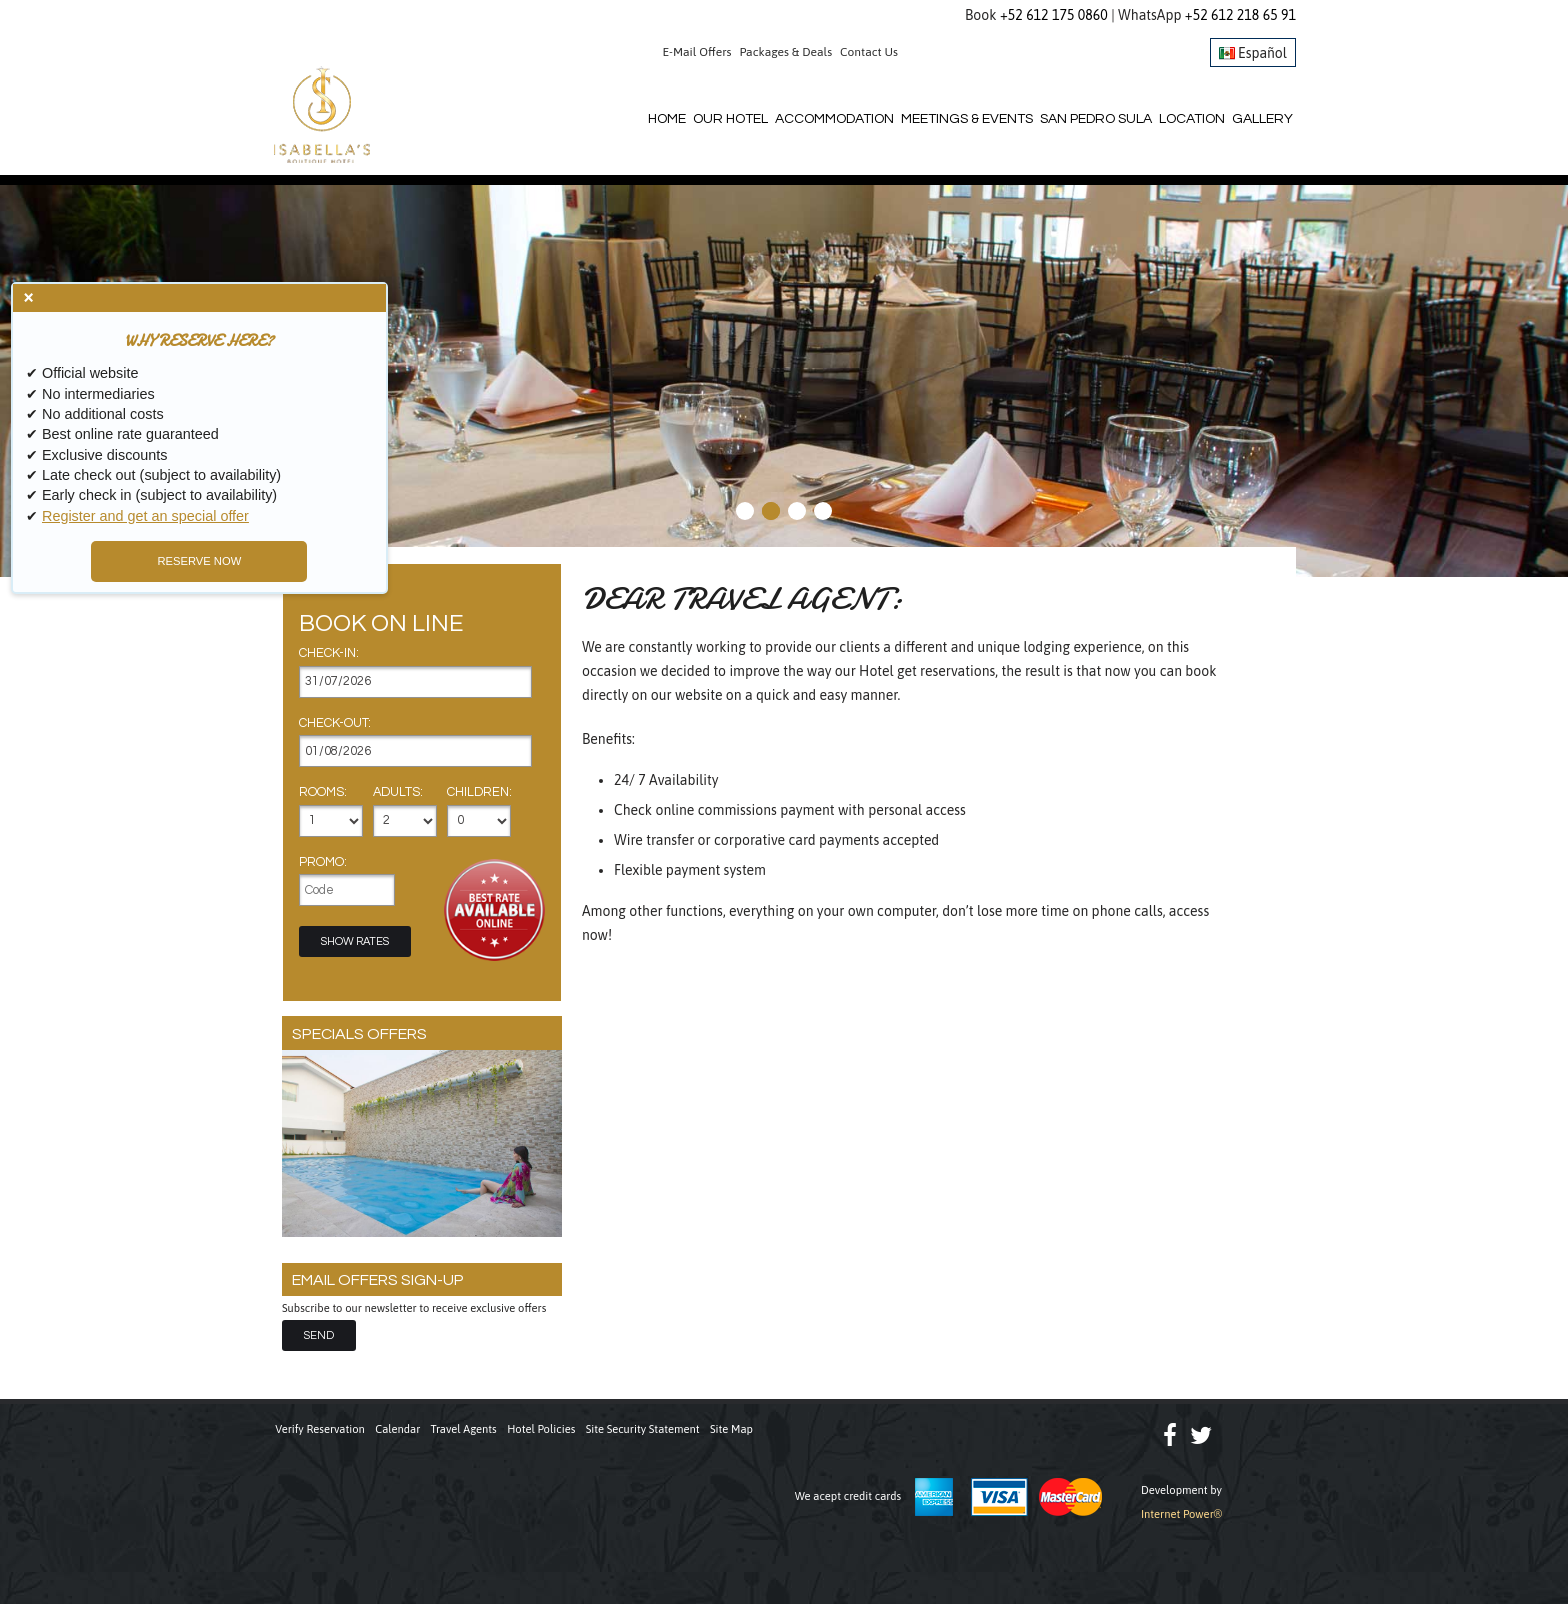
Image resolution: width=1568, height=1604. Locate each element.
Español (1253, 53)
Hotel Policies (541, 1429)
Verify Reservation (320, 1429)
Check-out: (335, 724)
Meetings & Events (967, 119)
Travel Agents (464, 1429)
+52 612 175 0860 (1054, 15)
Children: (479, 793)
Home (667, 119)
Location (1192, 119)
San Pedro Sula (1096, 119)
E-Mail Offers (697, 52)
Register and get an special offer (145, 516)
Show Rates (355, 941)
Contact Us (869, 52)
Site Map (731, 1429)
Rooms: (323, 793)
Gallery (1262, 119)
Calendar (397, 1429)
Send (319, 1335)
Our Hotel (730, 119)
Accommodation (834, 119)
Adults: (398, 793)
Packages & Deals (786, 52)
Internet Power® (1181, 1514)
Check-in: (329, 654)
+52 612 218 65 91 (1240, 15)
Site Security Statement (643, 1429)
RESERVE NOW (189, 561)
